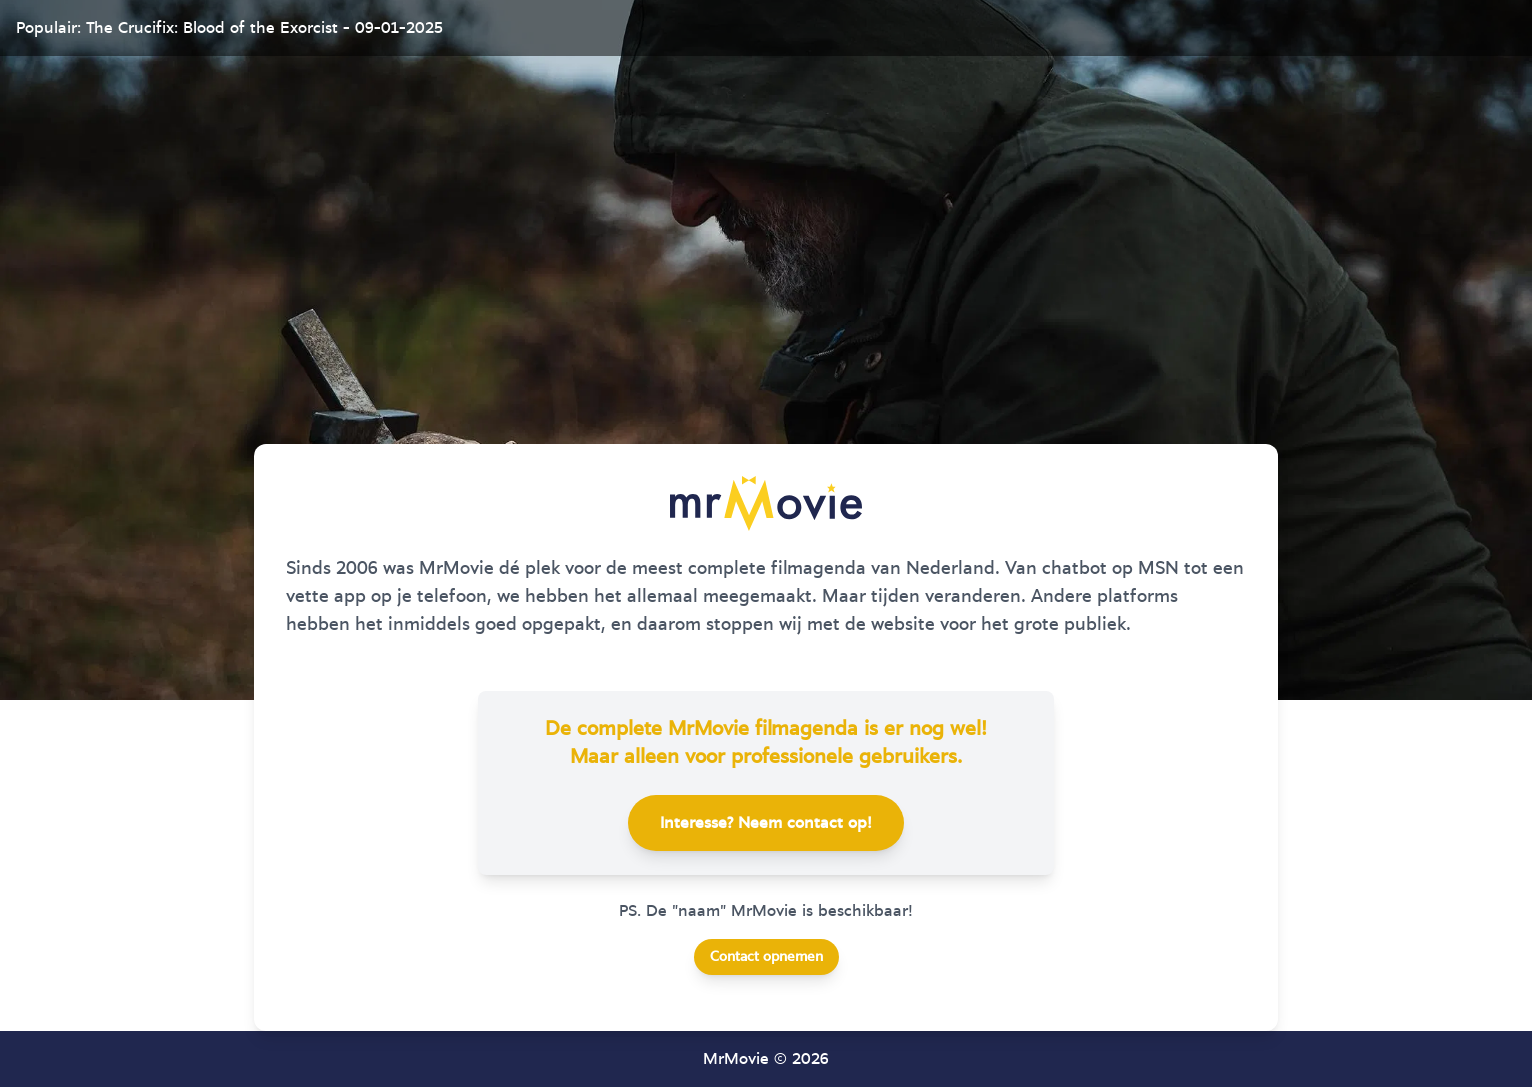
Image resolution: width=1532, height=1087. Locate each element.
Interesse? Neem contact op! (766, 823)
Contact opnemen (766, 957)
